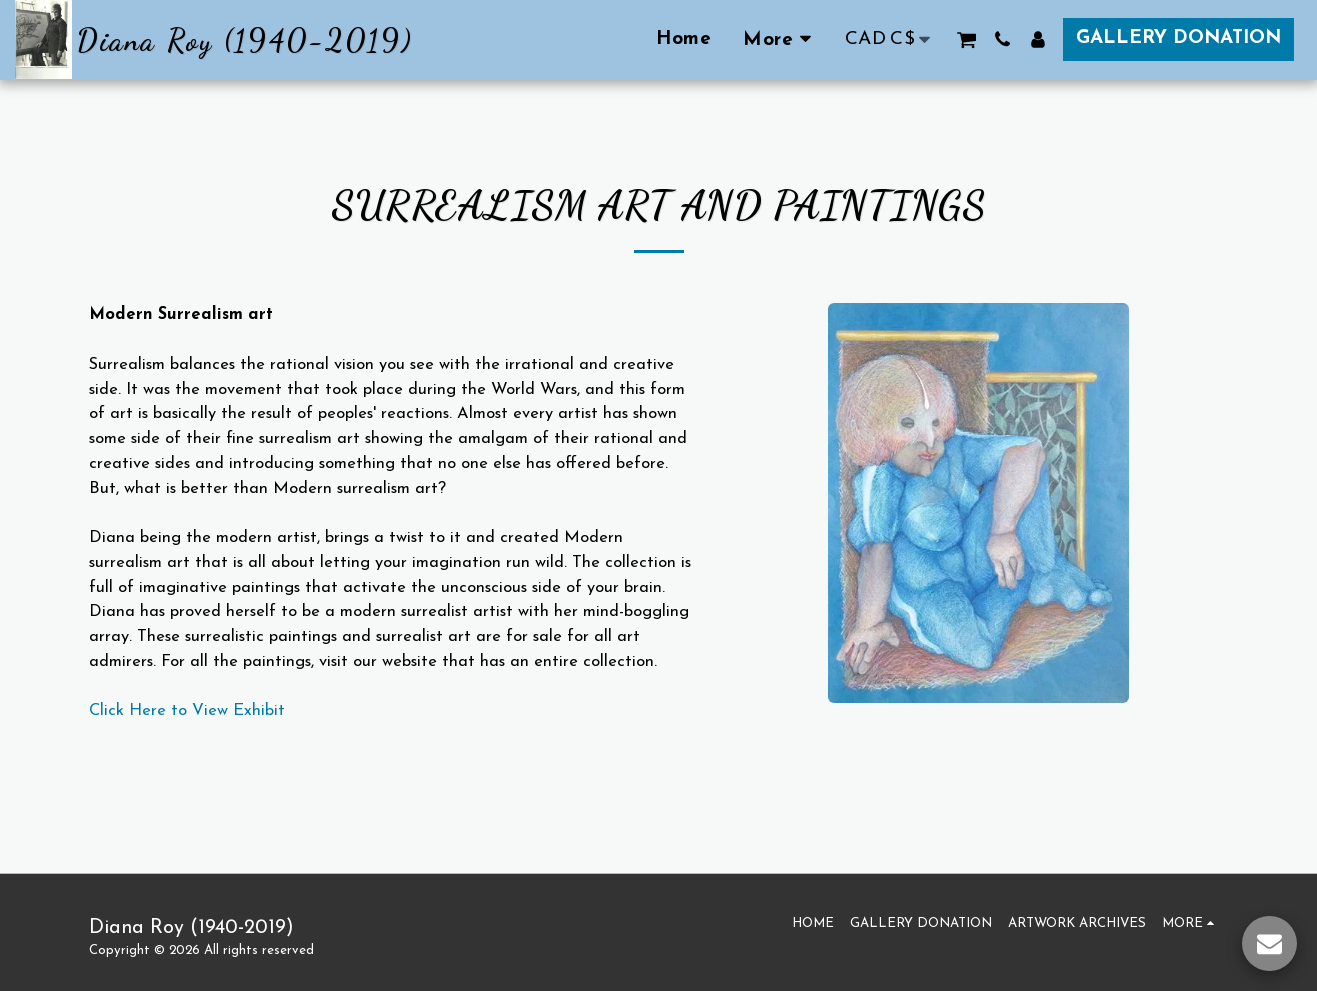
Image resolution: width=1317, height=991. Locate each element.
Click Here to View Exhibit (187, 711)
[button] (966, 39)
